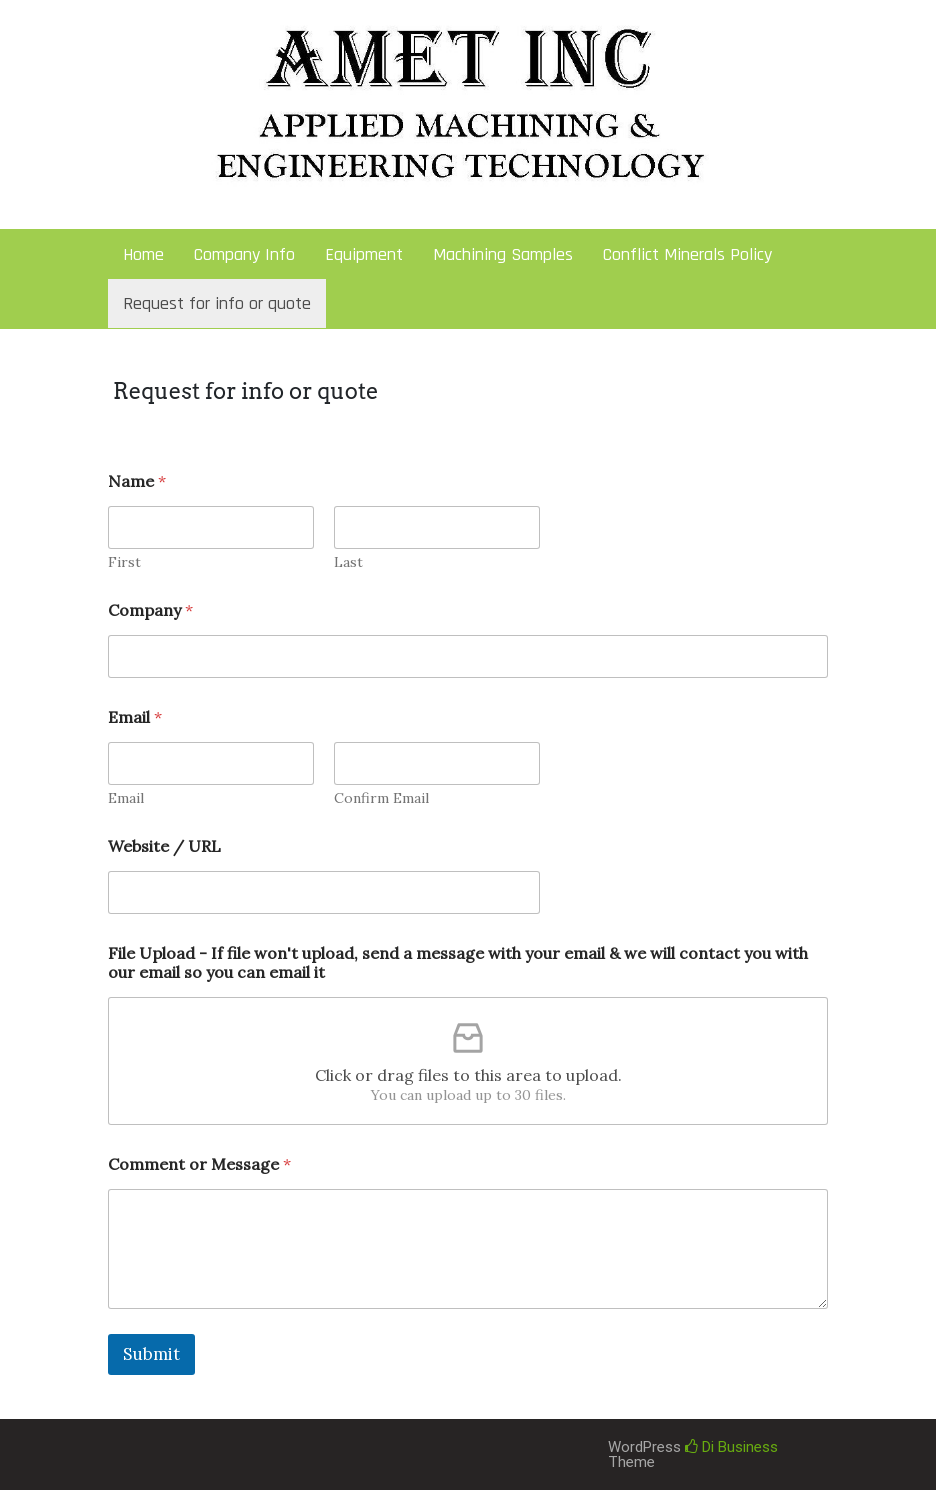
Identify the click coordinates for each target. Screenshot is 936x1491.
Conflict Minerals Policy (687, 254)
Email (126, 798)
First (124, 562)
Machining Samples (503, 254)
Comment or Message (199, 1164)
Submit (151, 1354)
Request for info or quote (217, 303)
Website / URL (164, 846)
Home (143, 254)
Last (348, 562)
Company (150, 610)
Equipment (364, 254)
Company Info (244, 254)
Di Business (731, 1447)
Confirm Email (381, 798)
